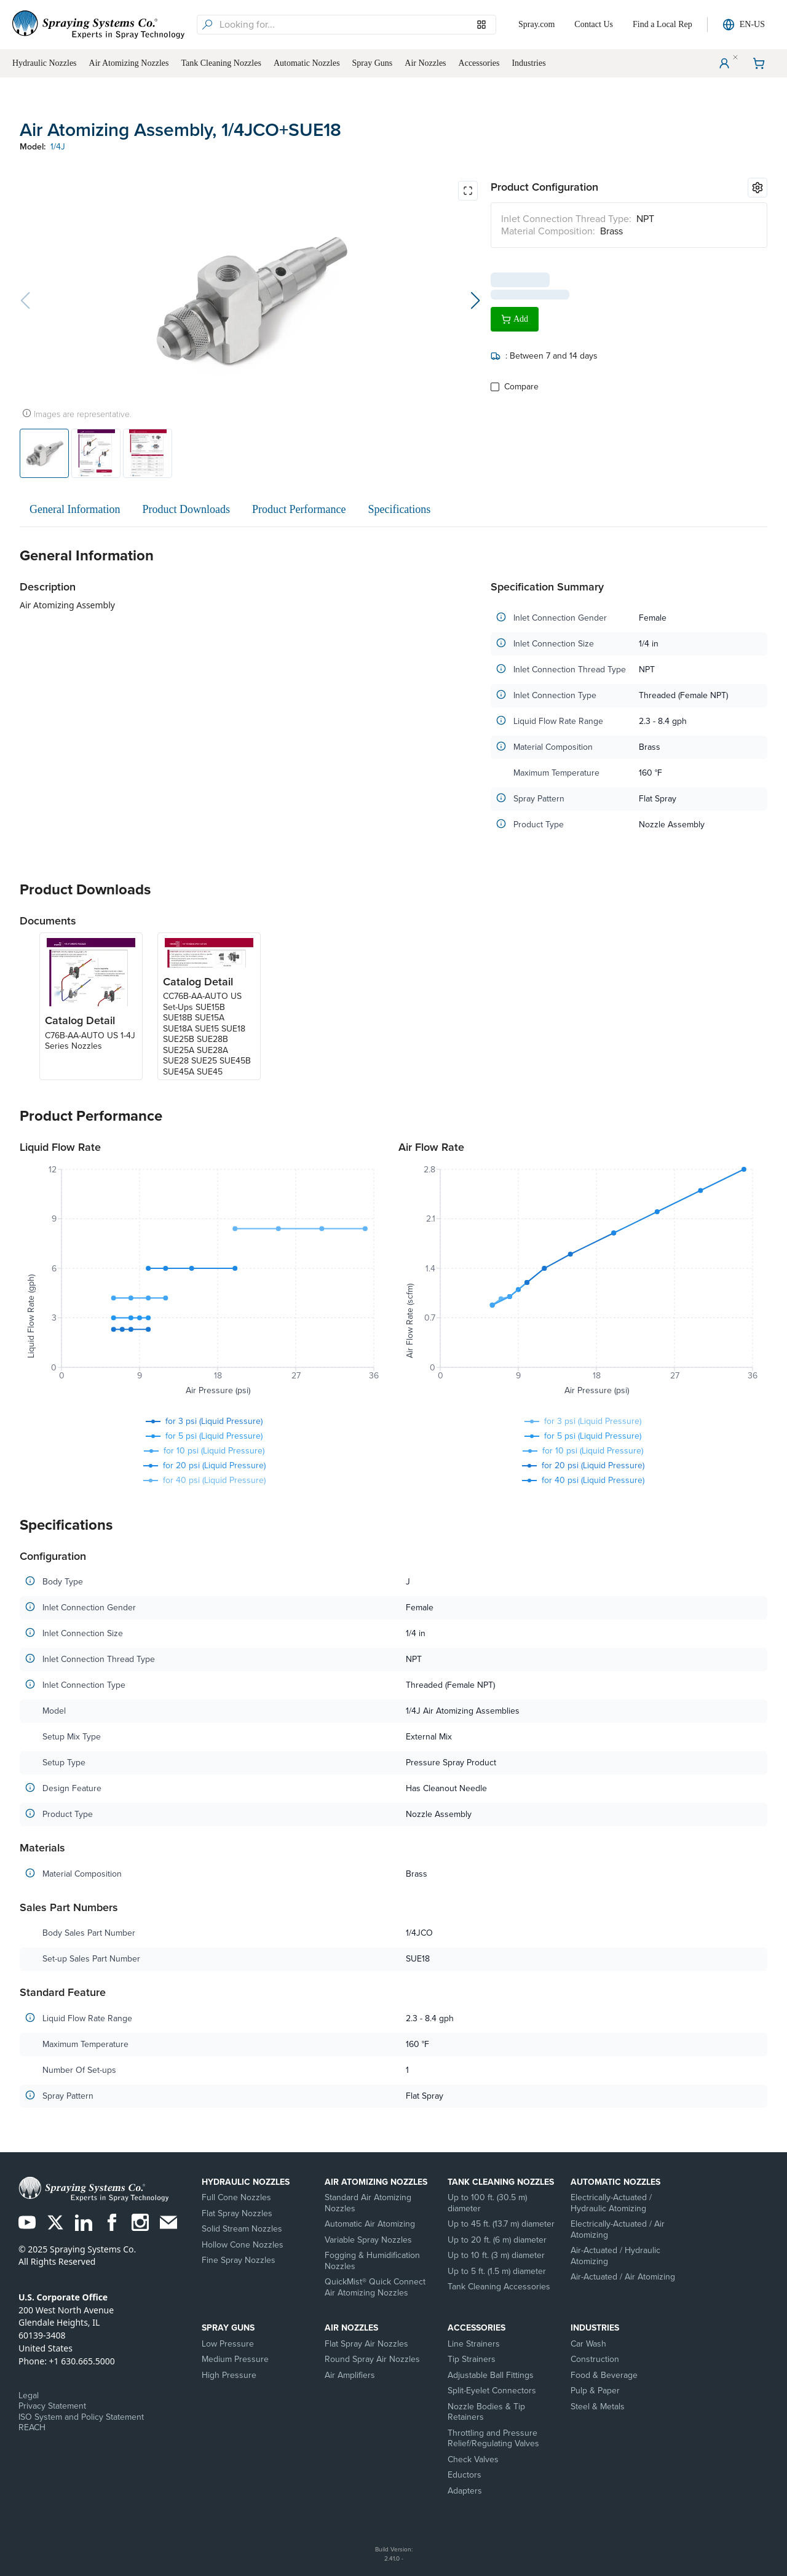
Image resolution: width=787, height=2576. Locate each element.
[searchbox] (356, 24)
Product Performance (299, 509)
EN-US (743, 24)
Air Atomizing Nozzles (376, 2182)
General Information (75, 509)
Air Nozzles (351, 2328)
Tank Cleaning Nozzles (501, 2182)
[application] (204, 1282)
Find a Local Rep (662, 24)
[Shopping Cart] (759, 63)
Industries (595, 2328)
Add (514, 314)
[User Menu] (724, 63)
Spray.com (536, 24)
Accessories (476, 2328)
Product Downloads (186, 509)
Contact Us (593, 24)
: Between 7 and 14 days (544, 351)
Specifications (399, 509)
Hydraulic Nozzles (246, 2182)
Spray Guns (228, 2328)
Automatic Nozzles (615, 2182)
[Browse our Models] (481, 25)
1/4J (57, 146)
